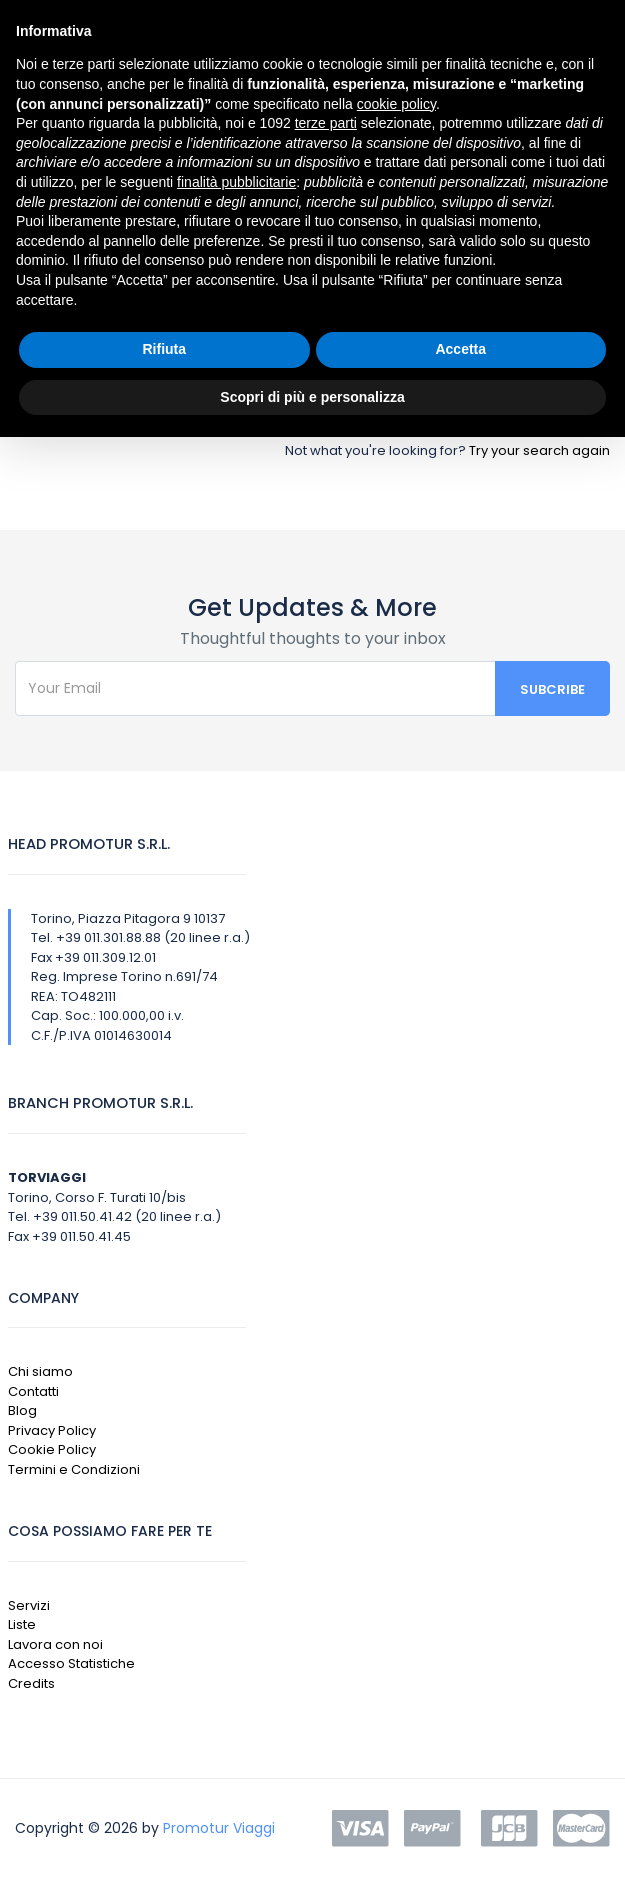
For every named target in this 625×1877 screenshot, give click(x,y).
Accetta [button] (460, 349)
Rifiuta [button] (164, 349)
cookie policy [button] (396, 104)
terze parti (326, 123)
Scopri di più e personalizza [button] (312, 397)
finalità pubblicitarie (236, 182)
